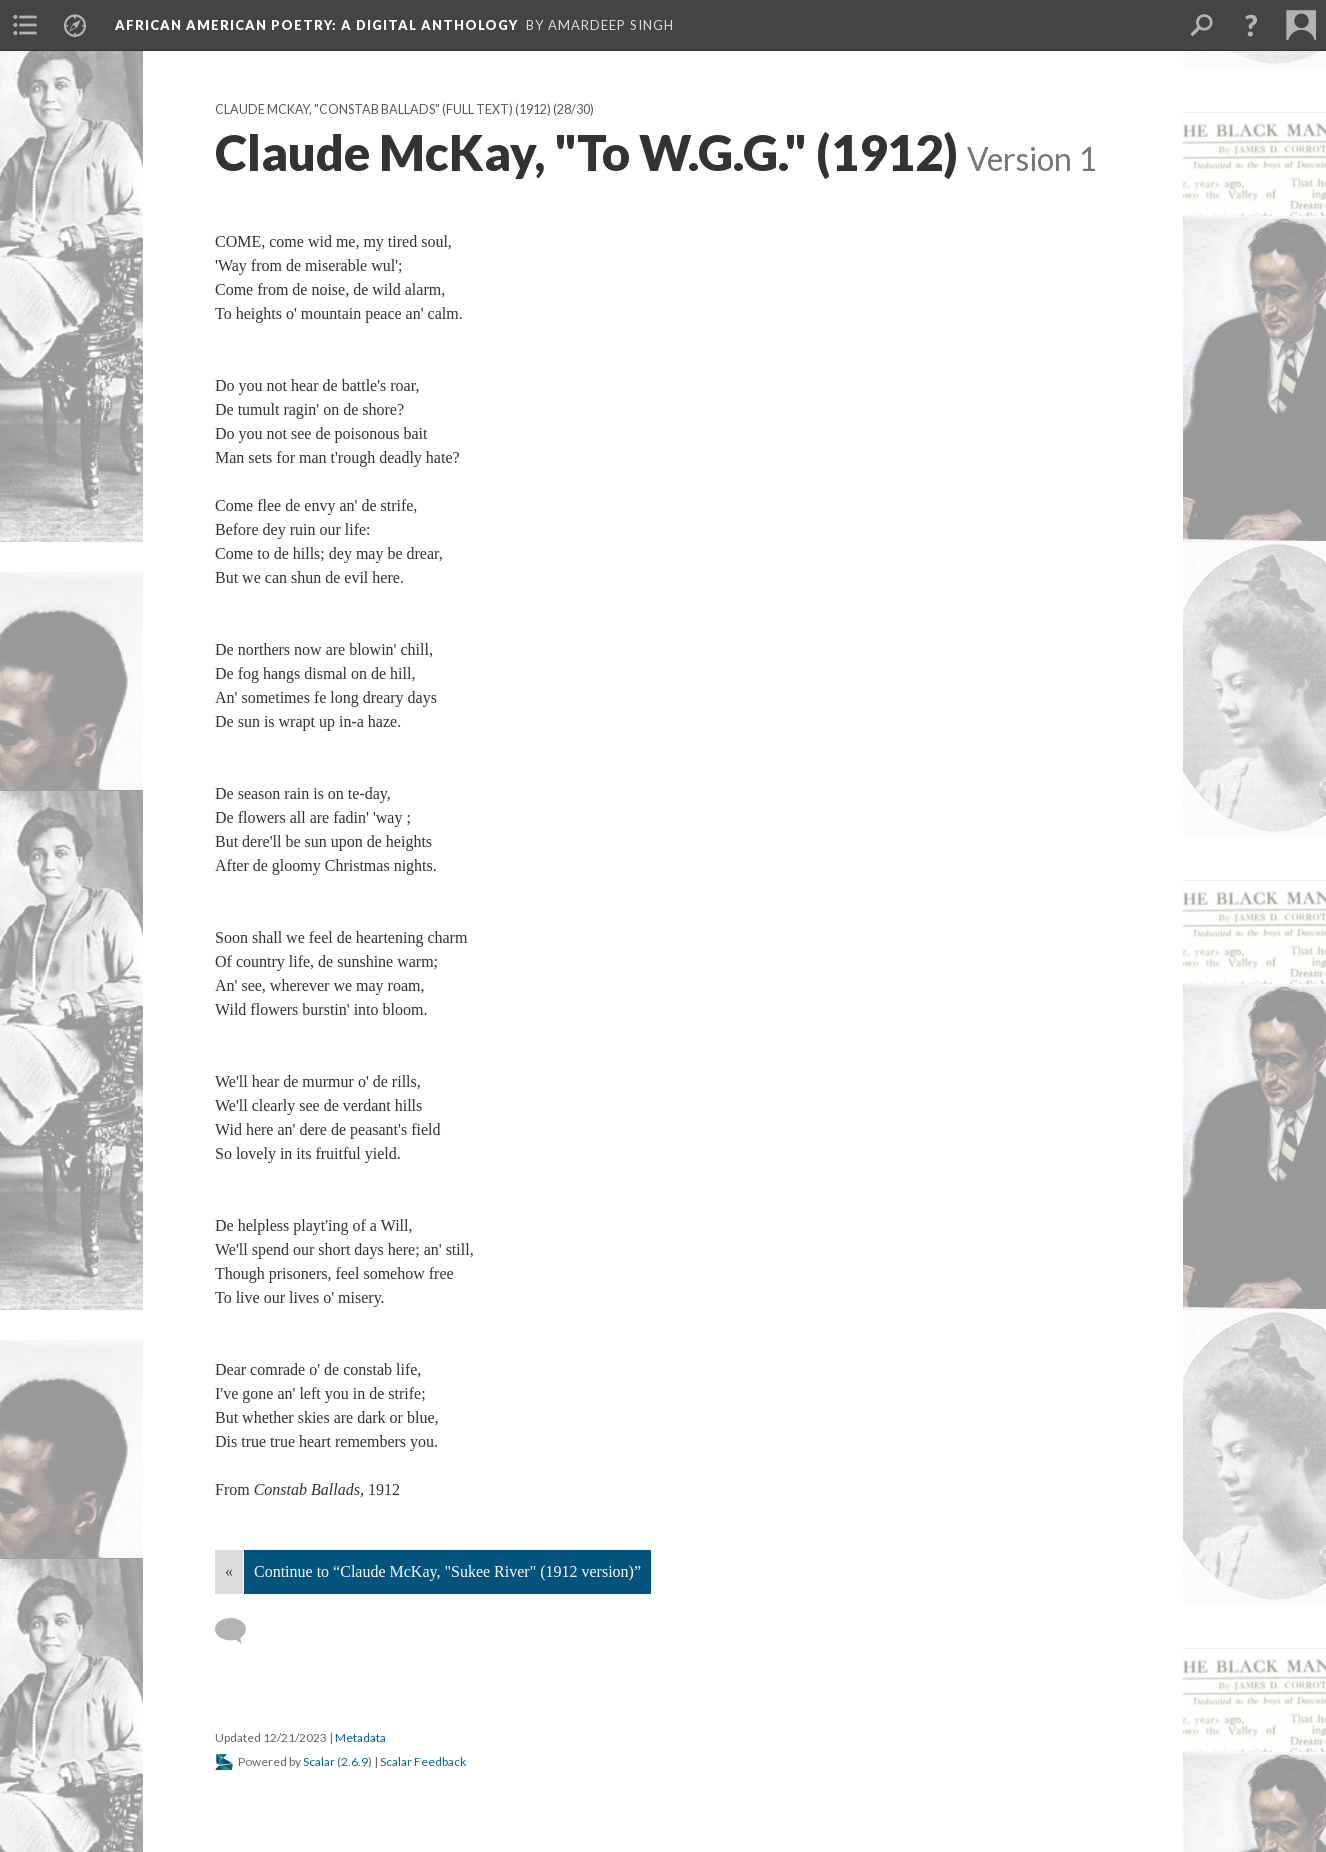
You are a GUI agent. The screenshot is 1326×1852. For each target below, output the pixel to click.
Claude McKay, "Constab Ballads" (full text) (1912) (383, 109)
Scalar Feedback (423, 1761)
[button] (1251, 25)
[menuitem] (25, 25)
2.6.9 (354, 1761)
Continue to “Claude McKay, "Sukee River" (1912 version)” (447, 1571)
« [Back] (229, 1571)
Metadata (360, 1737)
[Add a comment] (239, 1631)
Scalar (319, 1761)
